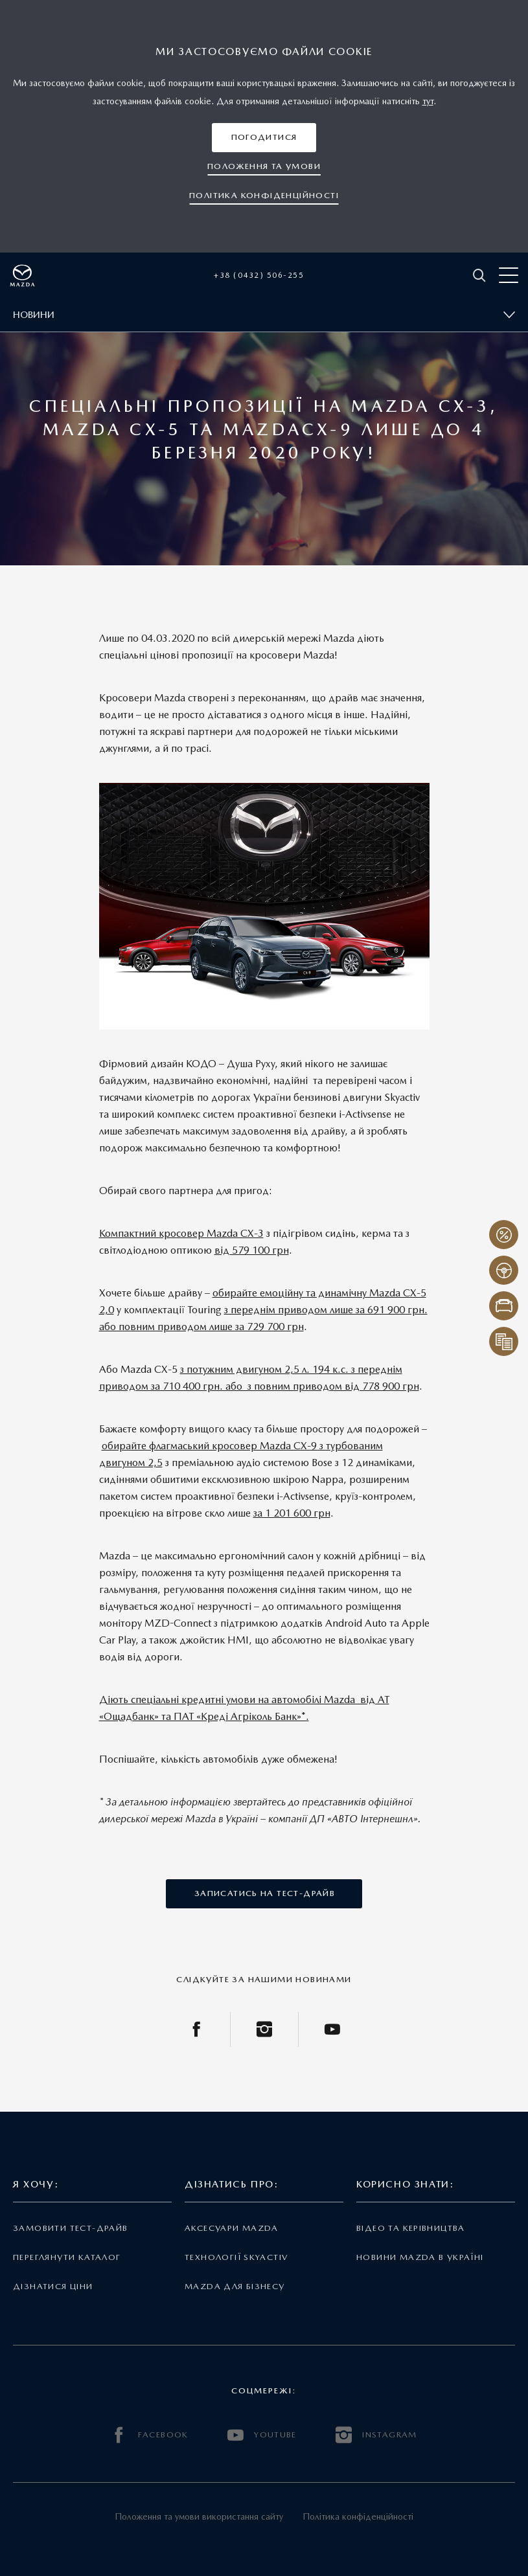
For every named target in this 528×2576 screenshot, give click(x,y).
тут (427, 101)
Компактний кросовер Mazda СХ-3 (181, 1233)
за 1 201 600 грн (291, 1513)
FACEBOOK (150, 2435)
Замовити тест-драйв (70, 2228)
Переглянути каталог (67, 2257)
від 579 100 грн (251, 1250)
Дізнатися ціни (53, 2286)
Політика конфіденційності (358, 2516)
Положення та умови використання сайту (199, 2516)
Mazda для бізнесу (235, 2286)
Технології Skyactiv (236, 2257)
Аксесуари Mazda (232, 2228)
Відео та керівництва (410, 2228)
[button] (264, 137)
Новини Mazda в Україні (420, 2257)
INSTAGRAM (376, 2435)
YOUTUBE (262, 2435)
